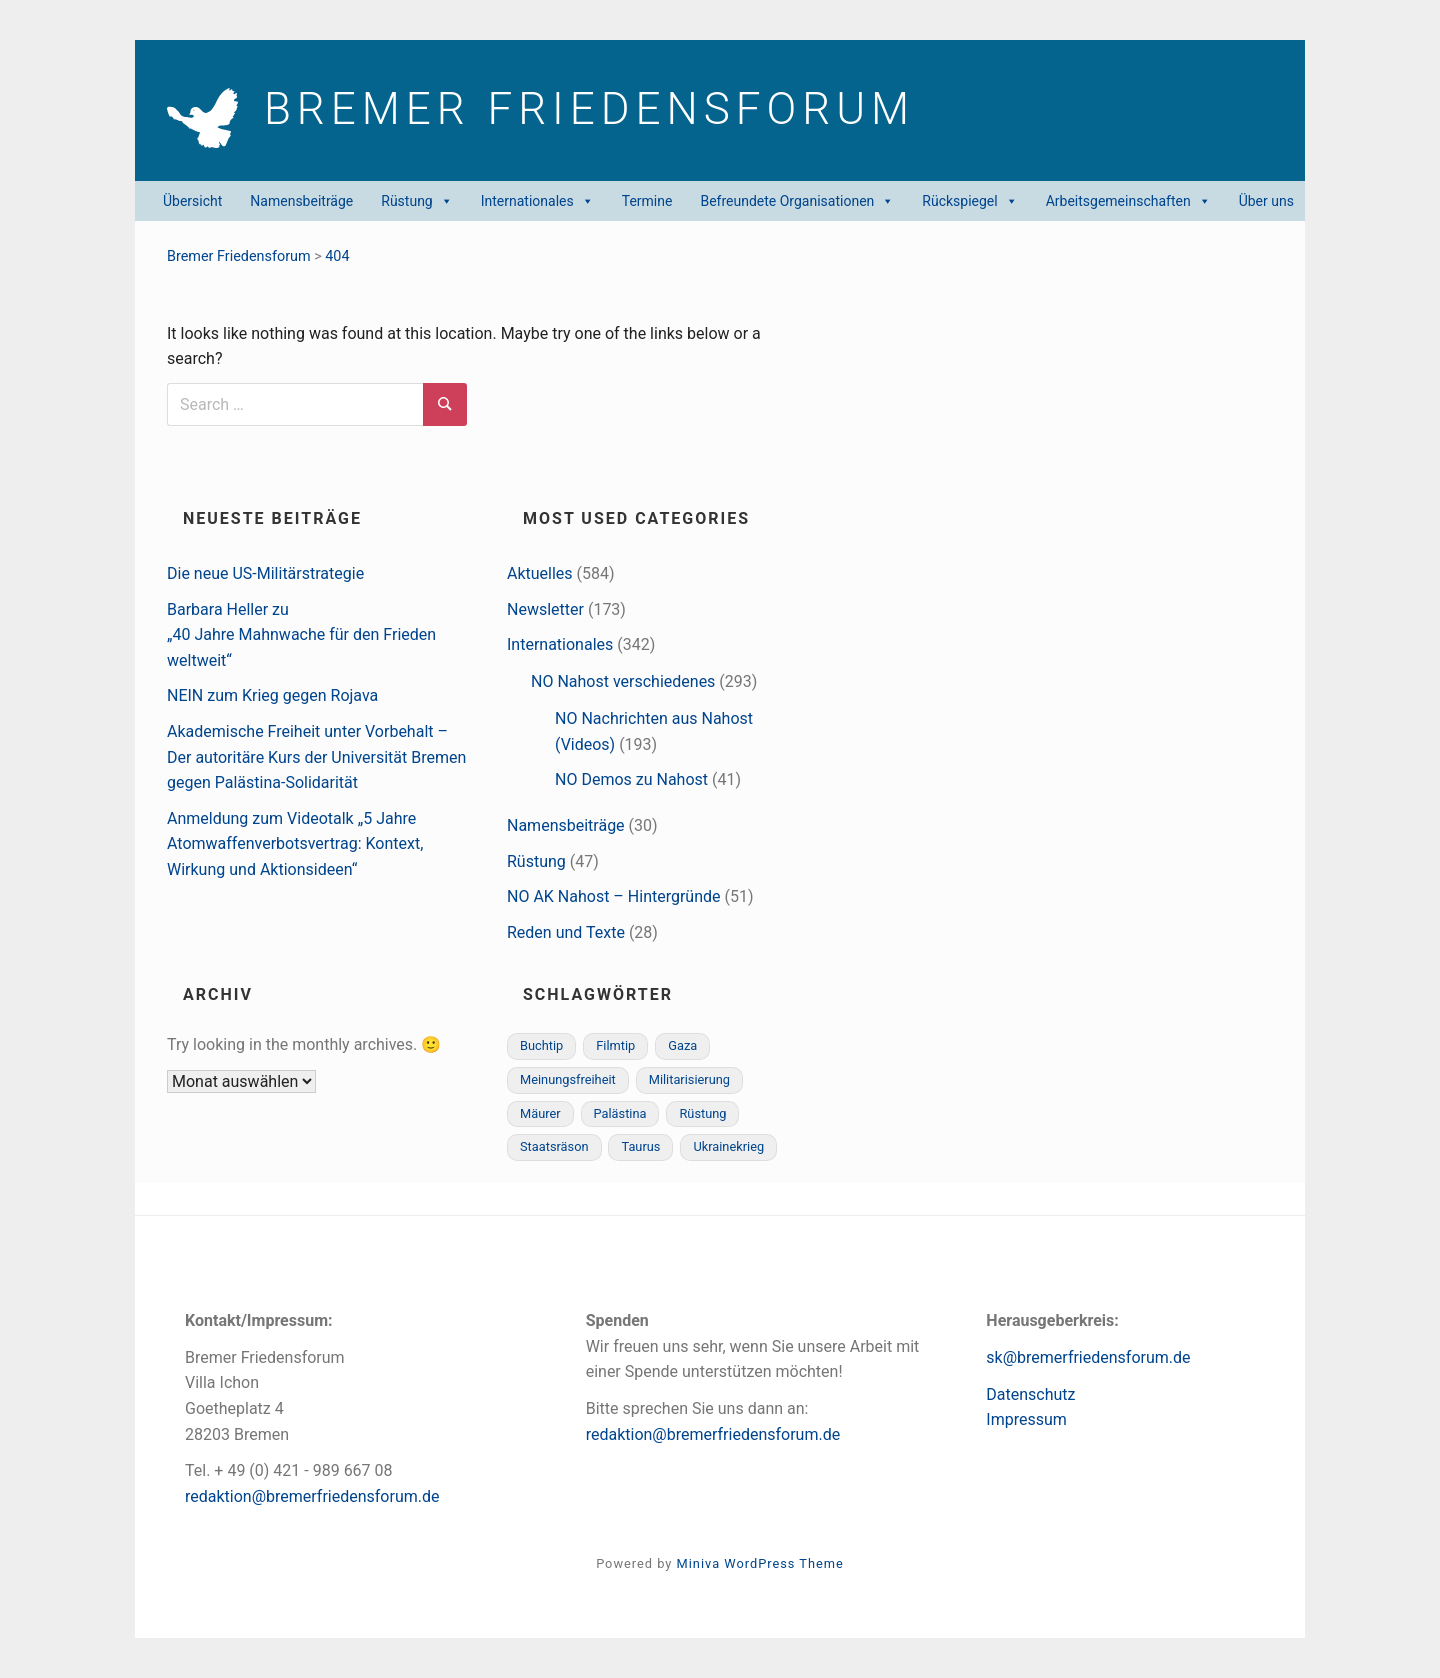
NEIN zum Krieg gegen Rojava (272, 695)
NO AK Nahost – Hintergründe (614, 896)
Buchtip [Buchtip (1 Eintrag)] (541, 1045)
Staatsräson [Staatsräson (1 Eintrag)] (554, 1146)
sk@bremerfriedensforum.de (1088, 1357)
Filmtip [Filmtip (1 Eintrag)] (615, 1045)
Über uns (1266, 201)
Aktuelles (540, 573)
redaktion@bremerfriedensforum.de (312, 1496)
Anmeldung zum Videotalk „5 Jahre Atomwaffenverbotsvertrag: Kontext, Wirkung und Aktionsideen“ (295, 844)
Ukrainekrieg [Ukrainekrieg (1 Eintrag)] (728, 1146)
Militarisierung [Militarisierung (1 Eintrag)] (689, 1079)
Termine (647, 201)
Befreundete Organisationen (797, 201)
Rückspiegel (969, 201)
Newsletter (545, 609)
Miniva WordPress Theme (760, 1563)
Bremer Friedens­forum (614, 112)
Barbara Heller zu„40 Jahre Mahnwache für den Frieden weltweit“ (301, 635)
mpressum (1029, 1419)
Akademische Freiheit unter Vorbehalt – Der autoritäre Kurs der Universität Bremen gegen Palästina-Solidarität (316, 757)
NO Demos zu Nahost (631, 779)
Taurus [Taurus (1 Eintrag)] (640, 1146)
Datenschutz (1030, 1394)
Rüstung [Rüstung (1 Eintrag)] (702, 1113)
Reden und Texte (566, 932)
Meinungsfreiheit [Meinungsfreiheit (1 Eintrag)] (568, 1079)
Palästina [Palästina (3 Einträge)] (620, 1113)
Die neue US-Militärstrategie (265, 573)
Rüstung (416, 201)
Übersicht (192, 201)
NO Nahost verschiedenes (623, 681)
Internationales (537, 201)
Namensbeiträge (301, 201)
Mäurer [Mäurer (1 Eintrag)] (540, 1113)
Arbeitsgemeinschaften (1128, 201)
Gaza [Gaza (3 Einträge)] (682, 1045)
